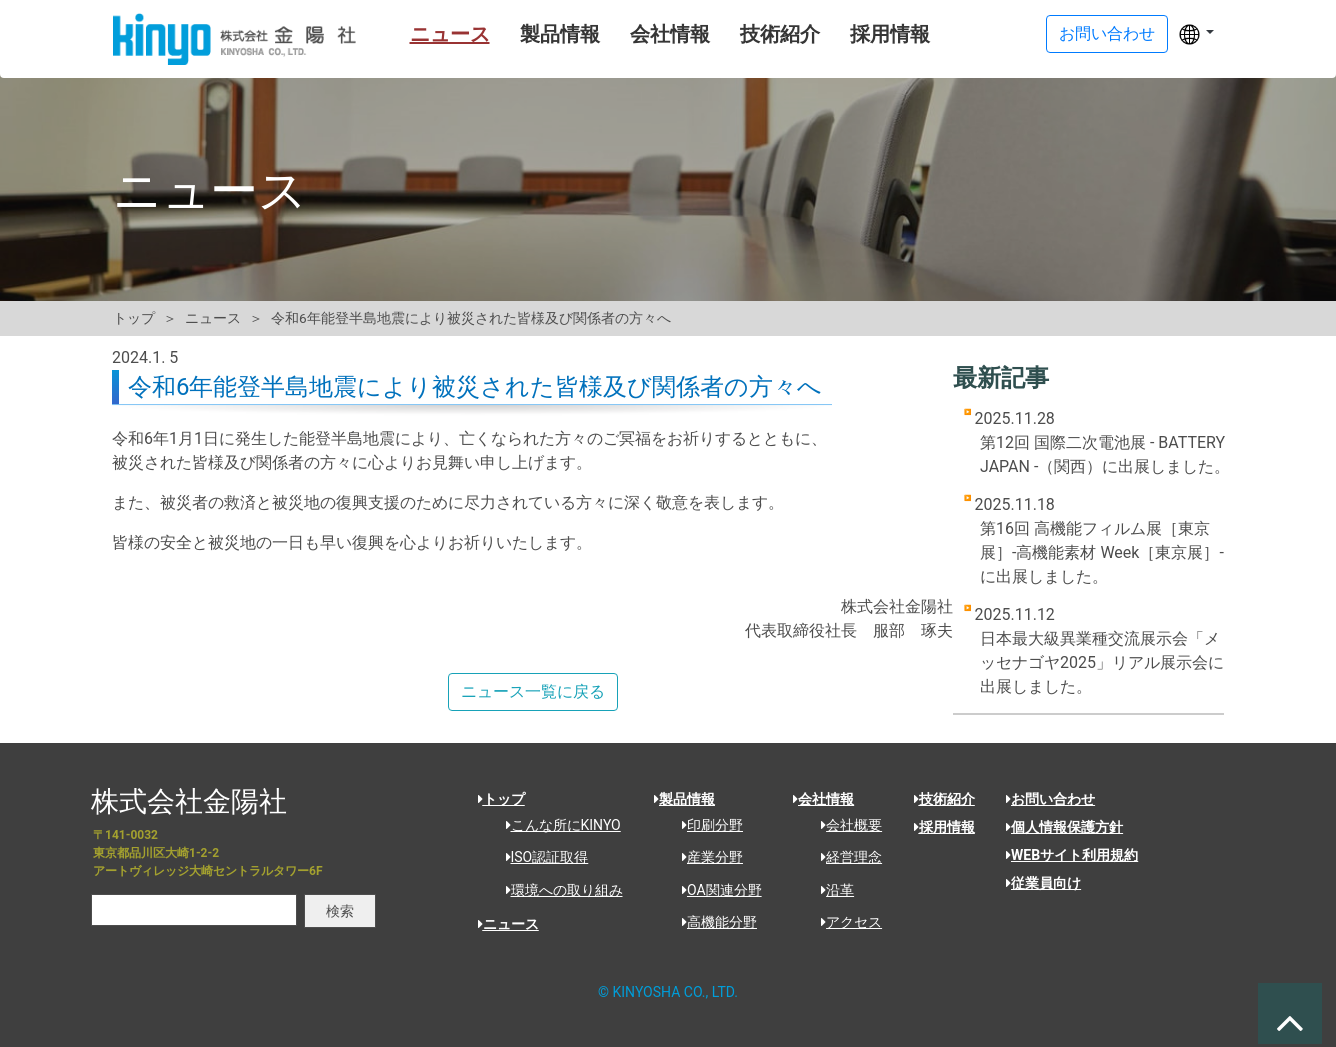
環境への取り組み (557, 890)
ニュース (424, 34)
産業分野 (705, 857)
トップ (134, 318)
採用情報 (864, 34)
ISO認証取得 (540, 857)
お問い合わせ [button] (1107, 33)
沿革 (830, 890)
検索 (340, 911)
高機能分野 (712, 922)
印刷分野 (705, 825)
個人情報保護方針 (1064, 827)
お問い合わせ (1050, 799)
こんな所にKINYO (556, 825)
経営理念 (844, 857)
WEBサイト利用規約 (1072, 855)
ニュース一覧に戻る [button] (533, 691)
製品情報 (534, 34)
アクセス (844, 922)
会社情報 (644, 34)
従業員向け (1043, 883)
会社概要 (844, 825)
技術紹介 (754, 34)
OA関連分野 (715, 890)
